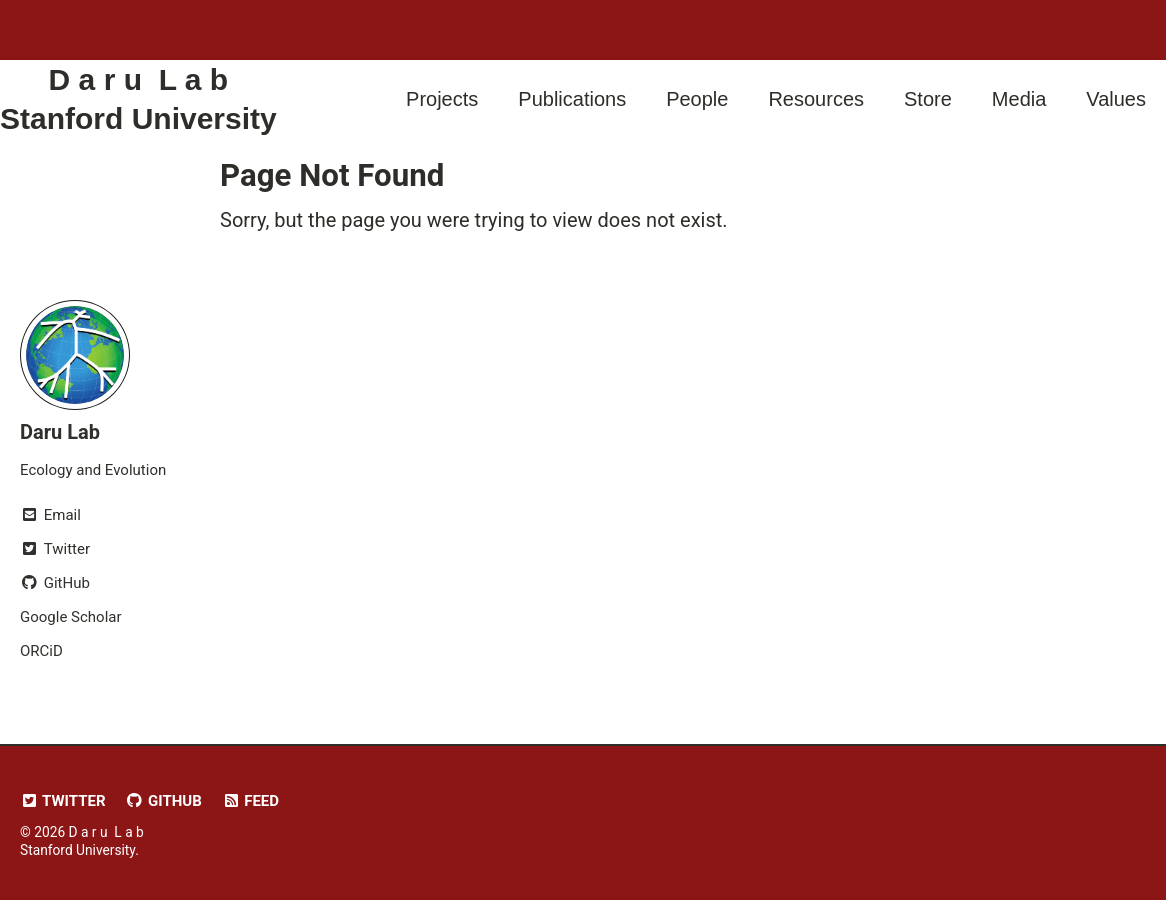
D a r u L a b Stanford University (138, 99)
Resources (816, 99)
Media (1019, 99)
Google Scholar (71, 617)
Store (928, 99)
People (697, 99)
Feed (250, 801)
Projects (442, 99)
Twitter (63, 801)
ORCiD (41, 651)
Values (1116, 99)
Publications (572, 99)
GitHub (164, 801)
